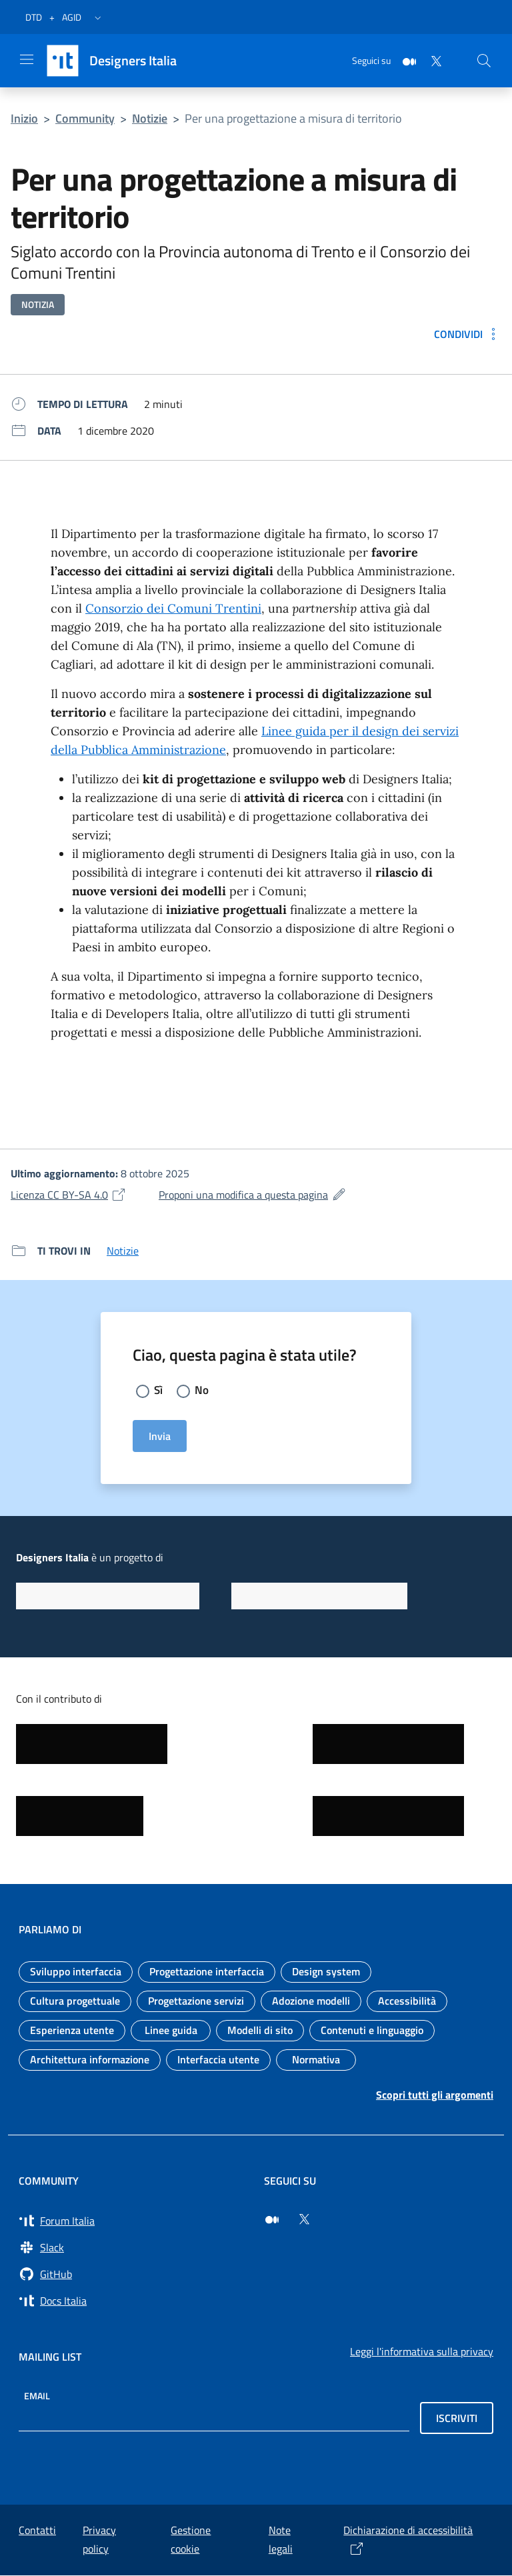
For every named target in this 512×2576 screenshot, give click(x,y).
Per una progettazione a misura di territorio (293, 118)
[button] (98, 17)
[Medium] (404, 60)
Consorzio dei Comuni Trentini (173, 608)
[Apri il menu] (27, 59)
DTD (33, 17)
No (202, 1390)
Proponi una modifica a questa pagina (253, 1195)
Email (37, 2396)
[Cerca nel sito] (484, 61)
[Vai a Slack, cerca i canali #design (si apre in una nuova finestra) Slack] (133, 2248)
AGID (71, 17)
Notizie (149, 118)
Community (85, 118)
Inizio (24, 118)
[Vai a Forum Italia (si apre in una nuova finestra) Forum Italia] (133, 2221)
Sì (158, 1390)
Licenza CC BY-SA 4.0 (69, 1195)
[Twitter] (430, 60)
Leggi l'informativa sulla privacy (421, 2352)
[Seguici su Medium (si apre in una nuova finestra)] (272, 2220)
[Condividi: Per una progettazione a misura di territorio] (467, 334)
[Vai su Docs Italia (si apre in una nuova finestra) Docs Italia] (133, 2301)
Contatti (37, 2531)
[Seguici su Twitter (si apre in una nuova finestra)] (304, 2220)
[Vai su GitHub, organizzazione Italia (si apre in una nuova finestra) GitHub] (133, 2274)
